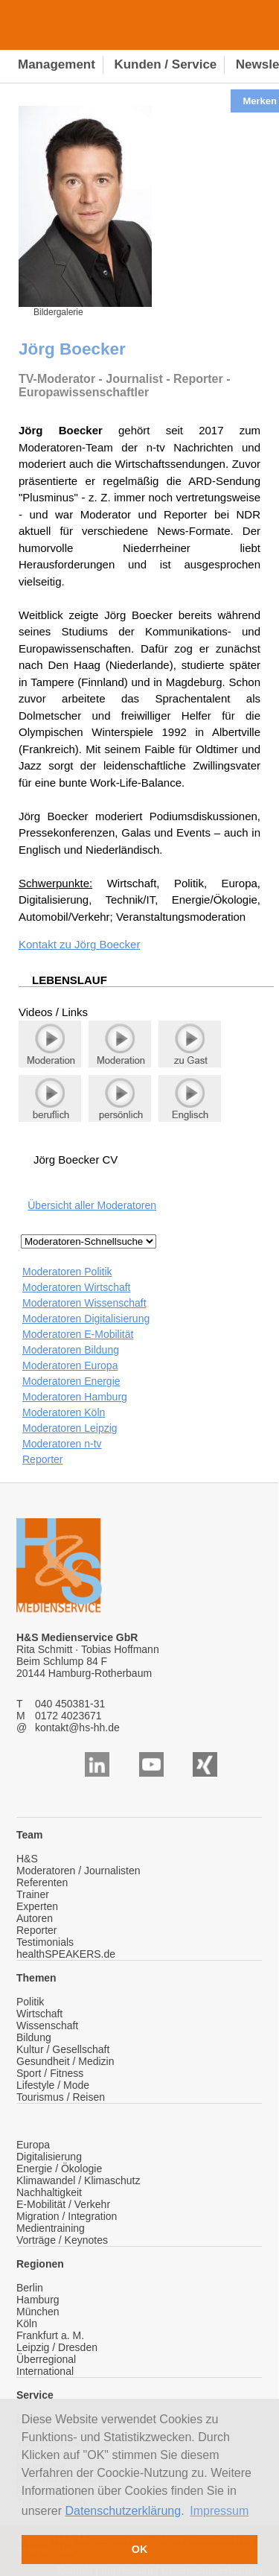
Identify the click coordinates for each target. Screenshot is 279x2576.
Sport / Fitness (49, 2073)
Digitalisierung (49, 2157)
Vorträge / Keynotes (62, 2240)
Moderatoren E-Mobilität (77, 1334)
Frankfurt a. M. (50, 2335)
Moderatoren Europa (70, 1365)
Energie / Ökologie (59, 2168)
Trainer (32, 1894)
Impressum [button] (219, 2510)
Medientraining (50, 2228)
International (45, 2371)
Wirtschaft (39, 2014)
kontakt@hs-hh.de (77, 1727)
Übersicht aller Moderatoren (92, 1205)
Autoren (34, 1918)
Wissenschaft (47, 2025)
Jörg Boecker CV (75, 1159)
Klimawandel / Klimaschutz (78, 2180)
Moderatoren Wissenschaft (84, 1303)
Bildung (33, 2037)
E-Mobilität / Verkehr (63, 2204)
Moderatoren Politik (67, 1272)
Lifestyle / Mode (52, 2085)
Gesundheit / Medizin (65, 2061)
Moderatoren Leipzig (70, 1428)
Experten (37, 1906)
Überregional (46, 2359)
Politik (30, 2002)
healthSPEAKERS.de (65, 1954)
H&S (27, 1859)
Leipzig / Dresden (56, 2347)
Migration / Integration (66, 2216)
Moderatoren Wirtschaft (76, 1287)
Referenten (42, 1882)
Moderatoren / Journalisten (78, 1871)
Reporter (42, 1459)
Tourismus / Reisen (60, 2097)
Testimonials (45, 1942)
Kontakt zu (46, 944)
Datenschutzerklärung (123, 2510)
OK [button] (140, 2549)
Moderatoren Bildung (70, 1350)
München (38, 2312)
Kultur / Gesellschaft (62, 2049)
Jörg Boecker (107, 944)
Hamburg (38, 2300)
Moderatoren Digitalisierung (86, 1319)
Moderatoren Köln (63, 1412)
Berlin (29, 2288)
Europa (33, 2145)
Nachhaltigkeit (49, 2192)
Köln (26, 2323)
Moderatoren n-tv (62, 1444)
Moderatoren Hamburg (74, 1397)
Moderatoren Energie (71, 1381)
